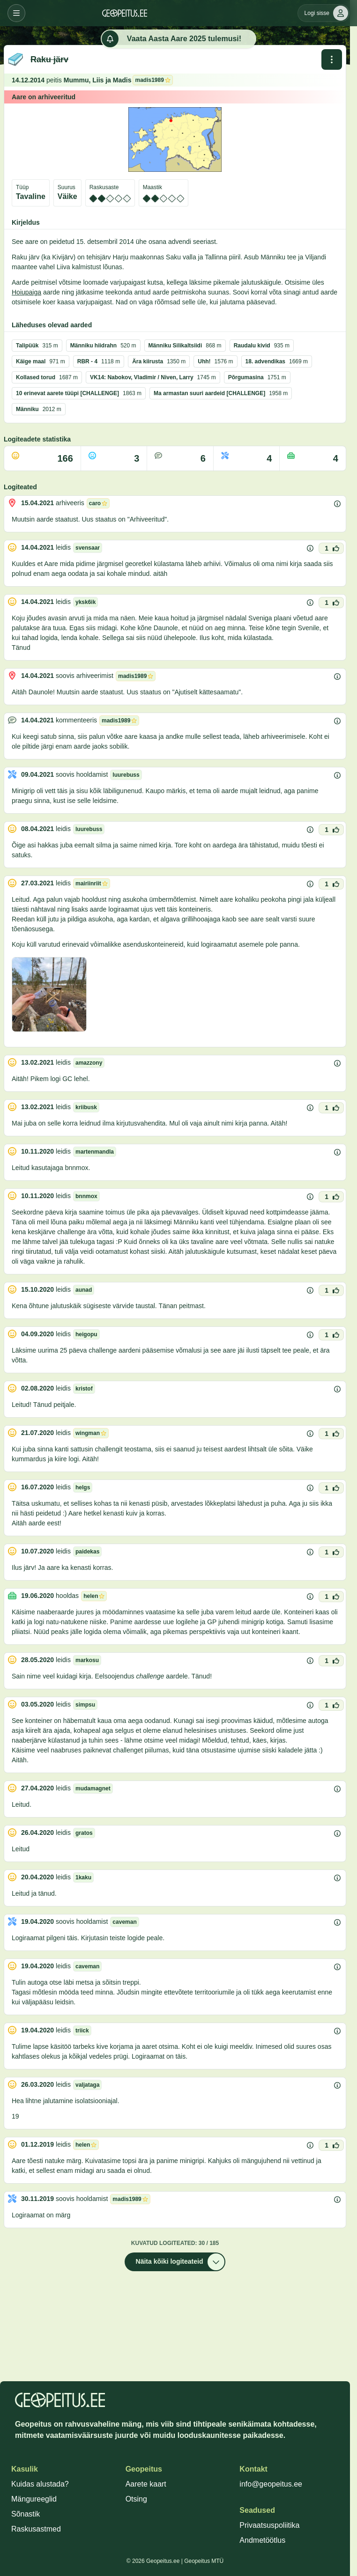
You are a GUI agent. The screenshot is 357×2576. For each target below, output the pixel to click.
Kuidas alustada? (40, 2484)
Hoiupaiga (26, 292)
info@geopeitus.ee (270, 2484)
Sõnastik (25, 2514)
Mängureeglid (34, 2499)
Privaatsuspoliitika (269, 2525)
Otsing (136, 2499)
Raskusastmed (36, 2529)
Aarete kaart (146, 2484)
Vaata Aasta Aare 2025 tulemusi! (171, 38)
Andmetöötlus (262, 2540)
